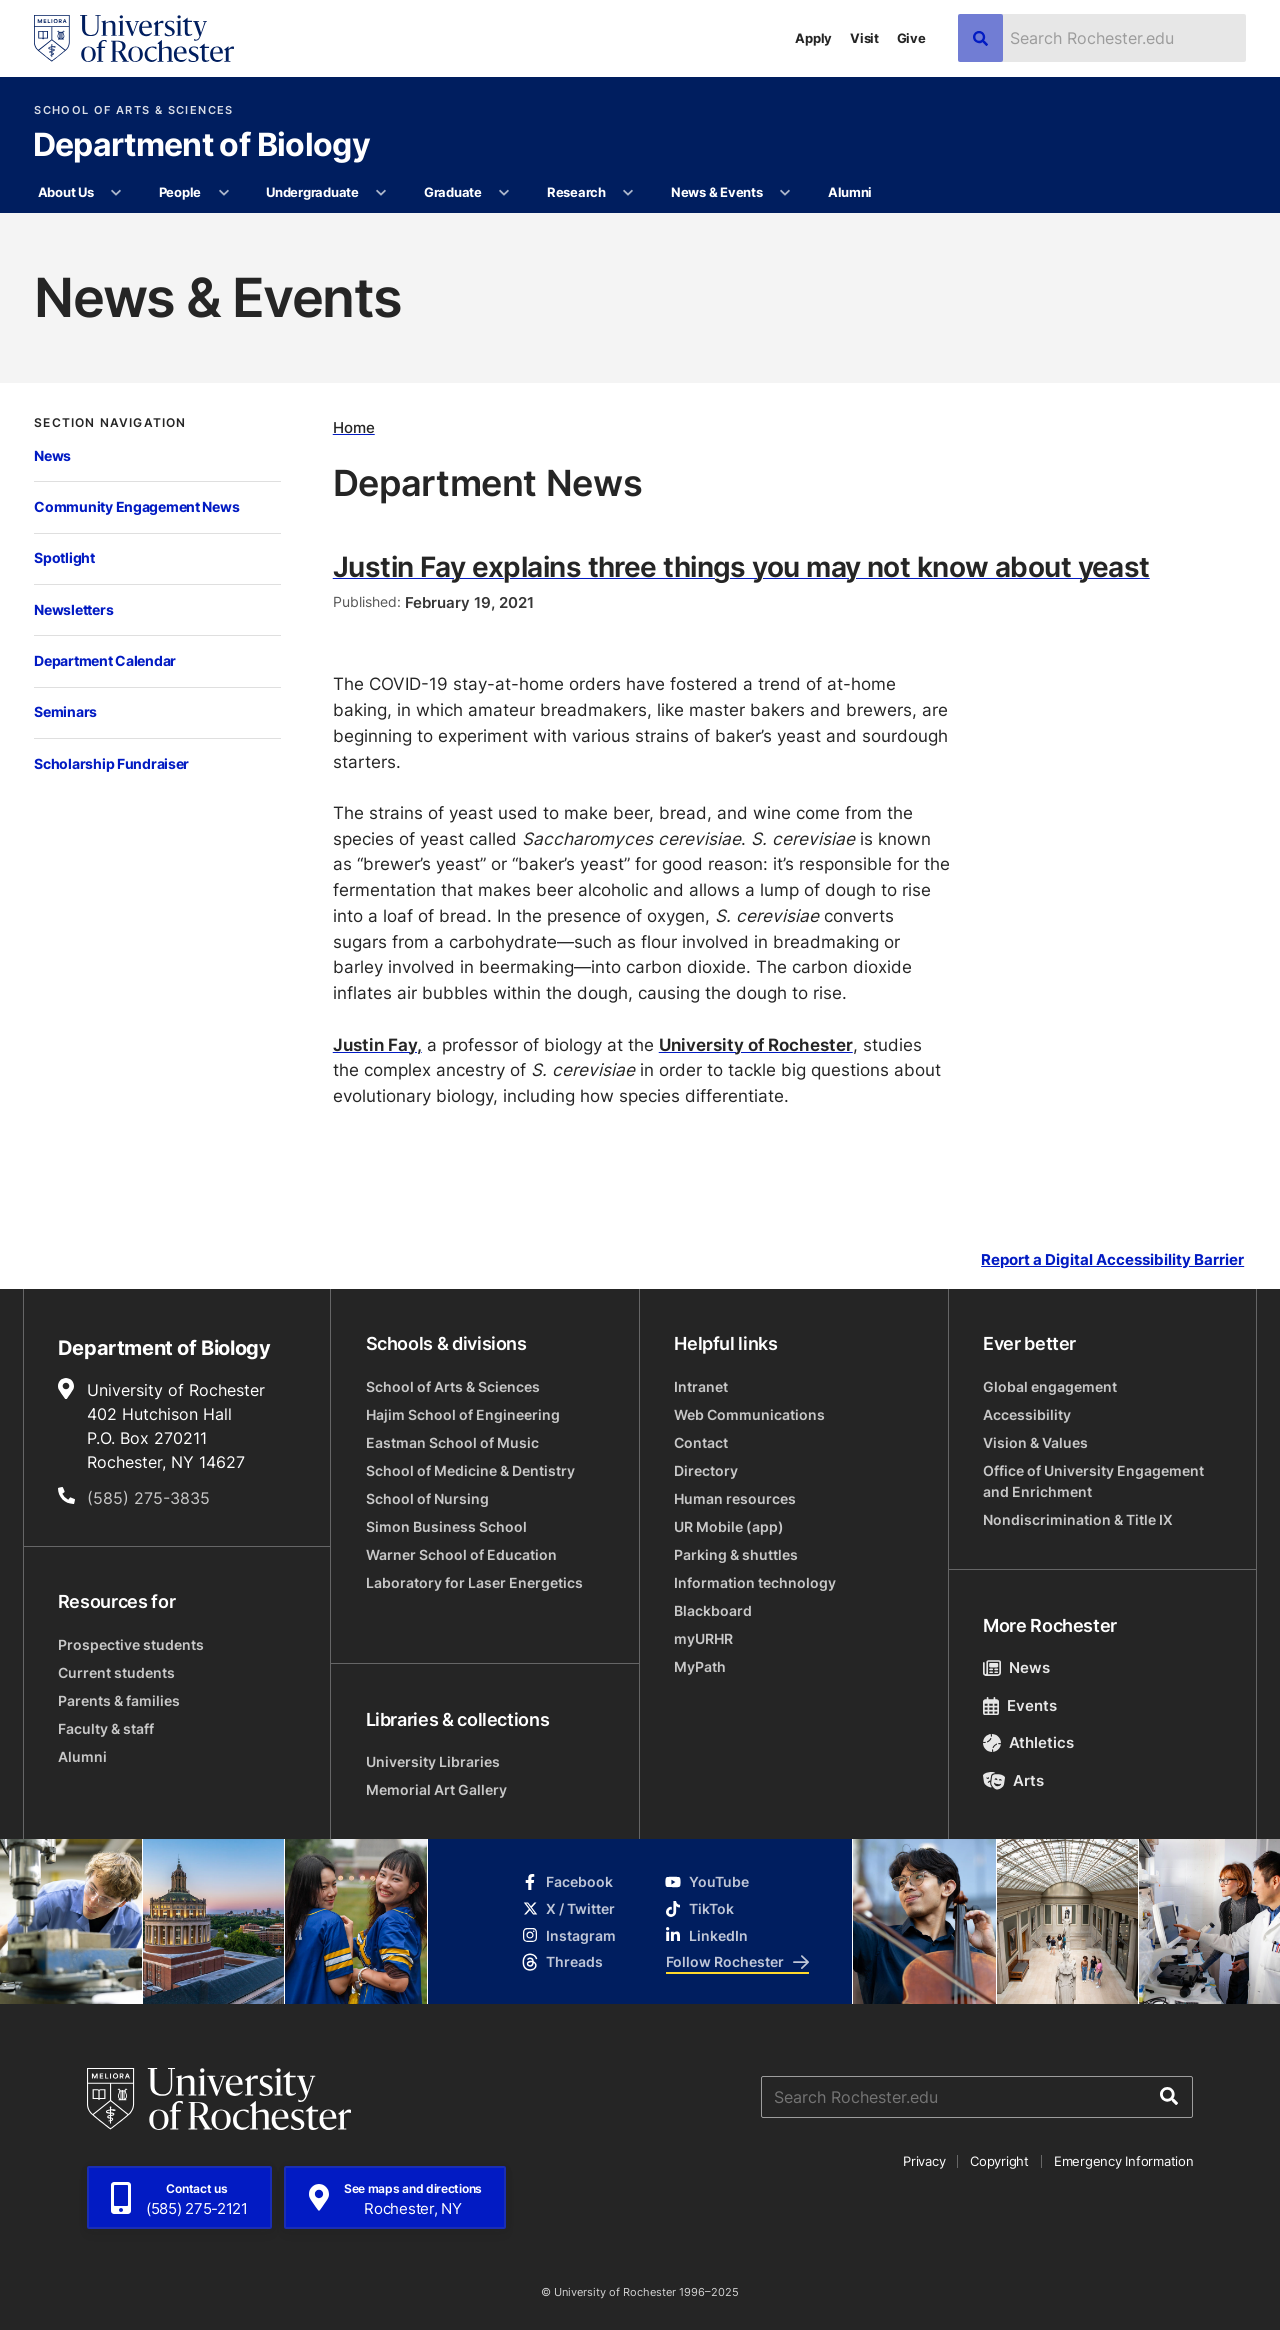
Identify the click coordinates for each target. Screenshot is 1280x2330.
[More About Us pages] (116, 193)
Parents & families (119, 1700)
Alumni (850, 192)
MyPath (700, 1666)
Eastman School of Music (452, 1442)
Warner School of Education (461, 1554)
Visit (864, 38)
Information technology (755, 1582)
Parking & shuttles (736, 1554)
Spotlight (64, 557)
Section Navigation (110, 423)
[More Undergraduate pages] (381, 193)
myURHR (703, 1638)
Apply (813, 38)
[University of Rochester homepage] (134, 38)
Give (911, 38)
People (180, 192)
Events (1020, 1705)
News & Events (717, 192)
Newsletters (73, 609)
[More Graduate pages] (504, 193)
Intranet (701, 1386)
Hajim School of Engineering (463, 1414)
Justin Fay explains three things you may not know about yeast (741, 566)
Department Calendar (105, 660)
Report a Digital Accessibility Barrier (1112, 1259)
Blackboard (713, 1610)
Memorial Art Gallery (436, 1789)
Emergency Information (1124, 2161)
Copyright (999, 2161)
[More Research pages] (628, 193)
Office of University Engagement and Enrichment (1093, 1481)
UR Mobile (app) (729, 1526)
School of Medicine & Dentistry (470, 1470)
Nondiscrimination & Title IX (1078, 1519)
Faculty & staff (106, 1728)
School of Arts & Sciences (133, 110)
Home (354, 427)
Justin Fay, (377, 1044)
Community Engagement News (136, 506)
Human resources (735, 1498)
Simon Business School (446, 1526)
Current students (116, 1672)
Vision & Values (1035, 1442)
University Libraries (433, 1761)
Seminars (65, 711)
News (52, 455)
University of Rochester (756, 1044)
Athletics (1028, 1742)
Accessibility (1027, 1414)
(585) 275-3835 (148, 1498)
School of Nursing (427, 1498)
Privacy (924, 2161)
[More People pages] (223, 193)
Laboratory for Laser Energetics (474, 1582)
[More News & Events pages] (785, 193)
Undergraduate (312, 192)
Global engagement (1050, 1386)
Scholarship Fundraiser (111, 763)
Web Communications (749, 1414)
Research (576, 192)
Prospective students (131, 1644)
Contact (701, 1442)
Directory (706, 1470)
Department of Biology (202, 146)
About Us (66, 192)
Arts (1013, 1780)
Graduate (453, 192)
